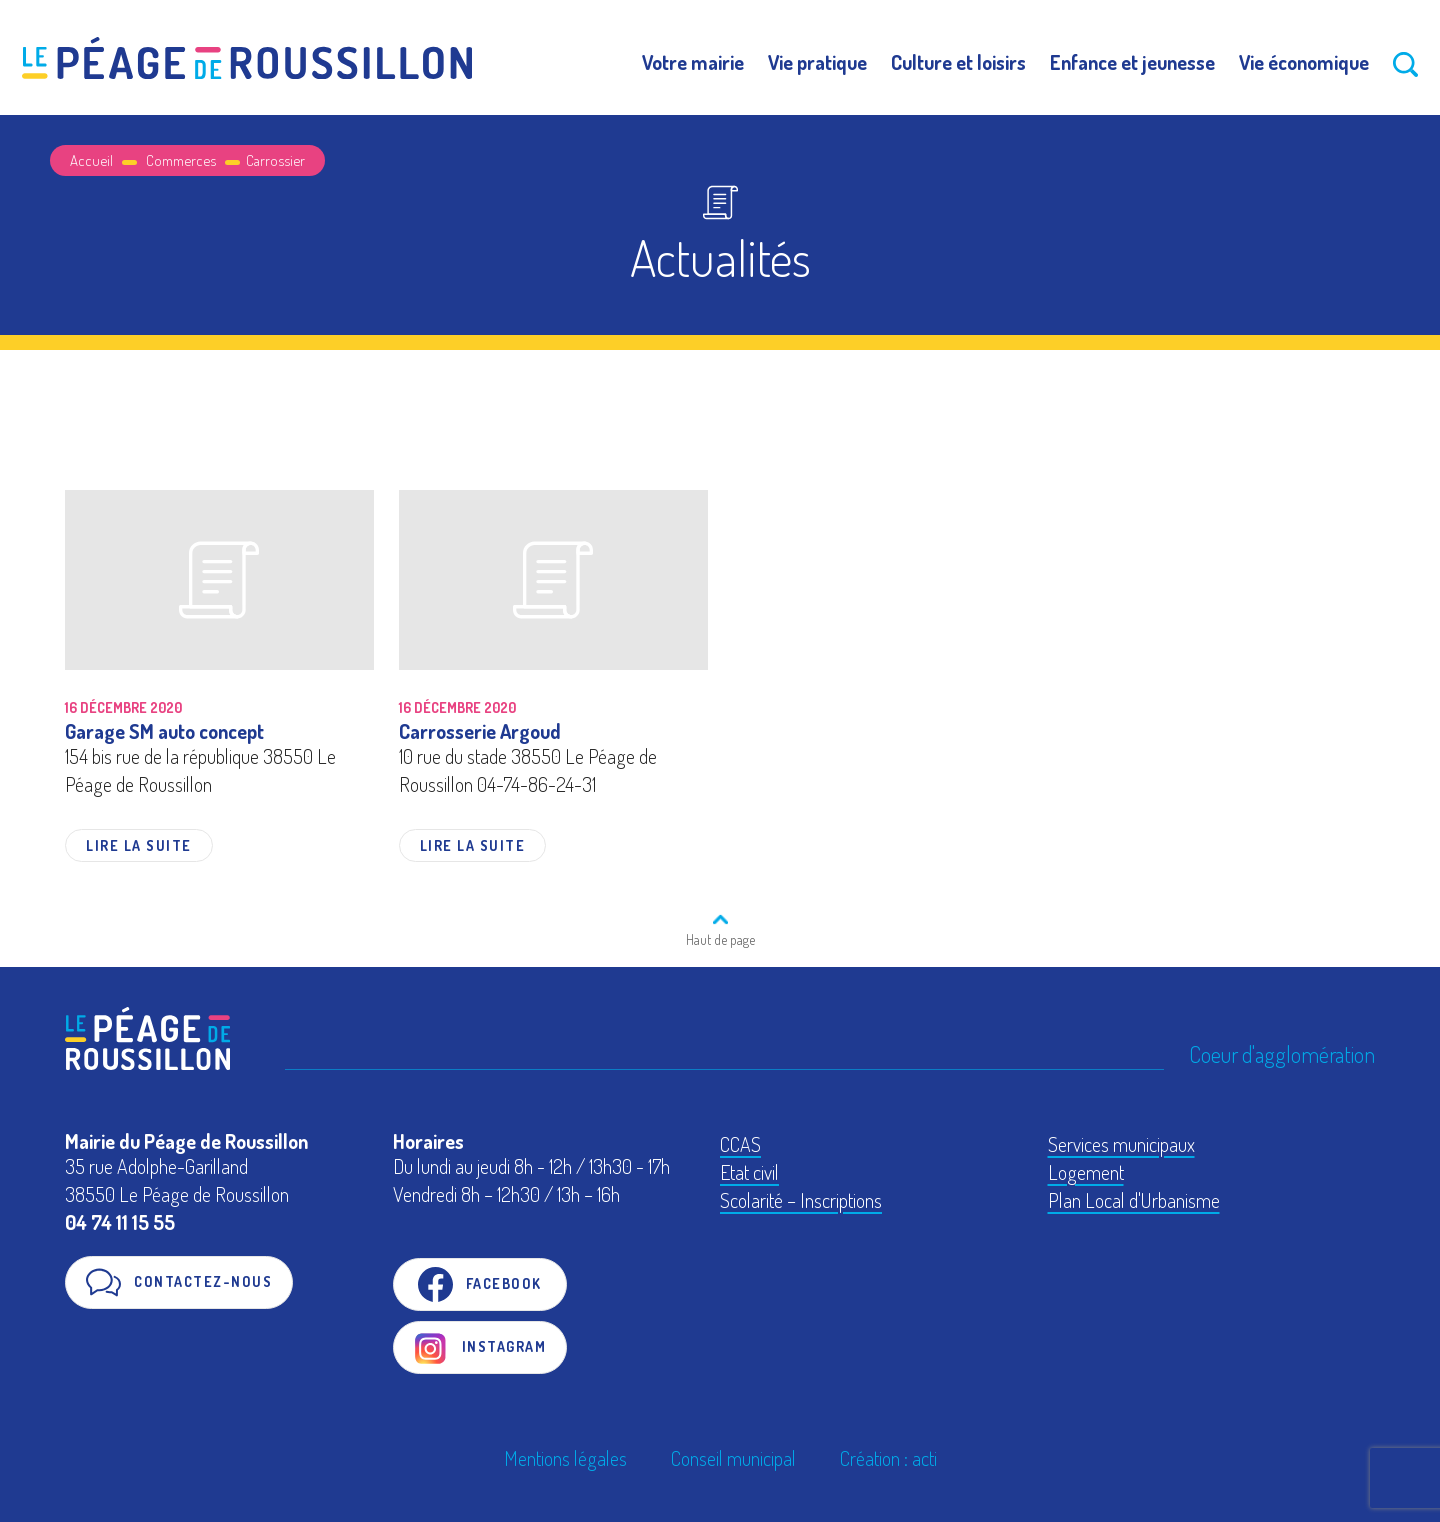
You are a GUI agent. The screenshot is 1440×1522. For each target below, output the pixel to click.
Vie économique (1304, 62)
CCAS (740, 1144)
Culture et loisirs (958, 62)
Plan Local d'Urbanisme (1134, 1200)
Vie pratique (817, 62)
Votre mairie (693, 62)
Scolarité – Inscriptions (801, 1200)
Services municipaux (1121, 1144)
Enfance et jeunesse (1132, 62)
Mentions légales (565, 1458)
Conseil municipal (733, 1458)
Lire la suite (139, 845)
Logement (1086, 1172)
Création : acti (888, 1458)
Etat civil (749, 1172)
